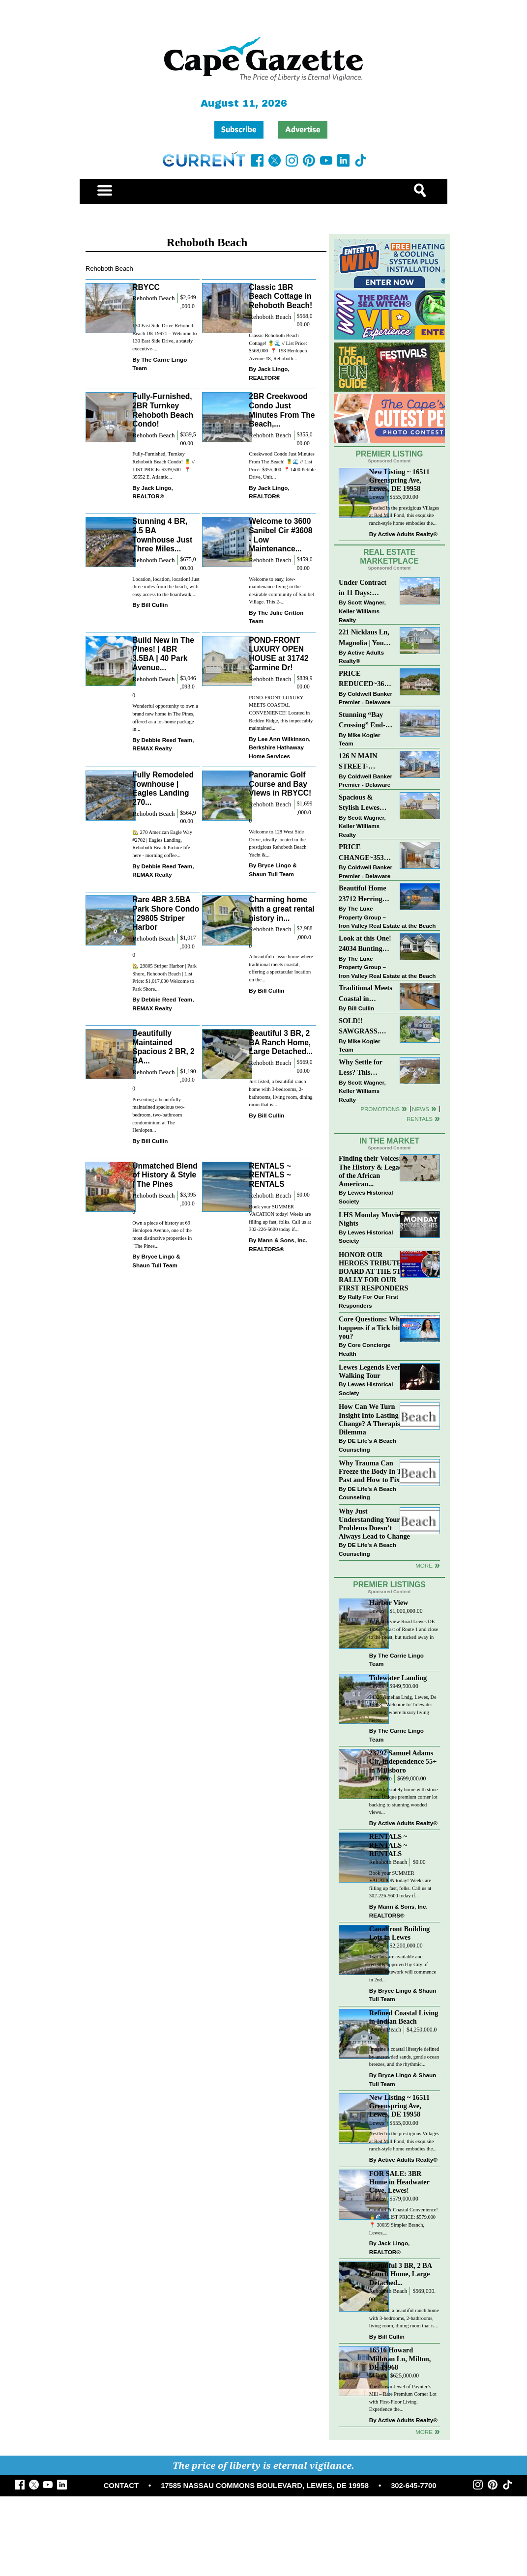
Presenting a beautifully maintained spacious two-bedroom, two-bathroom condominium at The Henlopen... (158, 1115)
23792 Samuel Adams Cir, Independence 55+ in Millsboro (403, 1761)
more (424, 1565)
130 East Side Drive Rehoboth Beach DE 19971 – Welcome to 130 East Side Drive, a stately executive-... (164, 337)
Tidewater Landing (398, 1678)
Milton (377, 2376)
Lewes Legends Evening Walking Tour (374, 1371)
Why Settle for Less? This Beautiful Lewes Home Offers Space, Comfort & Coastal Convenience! (366, 1068)
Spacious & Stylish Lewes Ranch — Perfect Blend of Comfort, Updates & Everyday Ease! (366, 803)
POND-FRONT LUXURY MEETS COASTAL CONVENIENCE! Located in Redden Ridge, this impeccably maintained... (281, 713)
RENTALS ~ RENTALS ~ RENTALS (270, 1175)
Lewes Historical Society (366, 1196)
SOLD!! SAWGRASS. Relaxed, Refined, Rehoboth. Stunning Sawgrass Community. (365, 1027)
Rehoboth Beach (153, 298)
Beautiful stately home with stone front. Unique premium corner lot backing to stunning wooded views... (403, 1801)
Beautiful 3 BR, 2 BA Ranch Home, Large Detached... (281, 1042)
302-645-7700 (413, 2486)
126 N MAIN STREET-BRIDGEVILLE (363, 762)
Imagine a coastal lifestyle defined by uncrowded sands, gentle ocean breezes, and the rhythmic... (404, 2056)
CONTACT (121, 2486)
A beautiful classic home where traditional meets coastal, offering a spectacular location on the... (281, 968)
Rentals (420, 1119)
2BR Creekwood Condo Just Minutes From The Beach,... (282, 410)
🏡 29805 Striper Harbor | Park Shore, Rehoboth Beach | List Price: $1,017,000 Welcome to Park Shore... (164, 977)
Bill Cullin (154, 604)
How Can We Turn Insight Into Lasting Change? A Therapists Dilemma (372, 1418)
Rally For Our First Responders (368, 1301)
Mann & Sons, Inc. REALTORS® (278, 1244)
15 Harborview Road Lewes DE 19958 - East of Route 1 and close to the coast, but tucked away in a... (404, 1633)
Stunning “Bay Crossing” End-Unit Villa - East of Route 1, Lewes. (363, 721)
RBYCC (145, 287)
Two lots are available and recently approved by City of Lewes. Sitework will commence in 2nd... (402, 1968)
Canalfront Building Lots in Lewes (399, 1933)
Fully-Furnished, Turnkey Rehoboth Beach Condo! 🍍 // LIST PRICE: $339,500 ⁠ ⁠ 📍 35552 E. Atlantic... (163, 465)
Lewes (376, 497)
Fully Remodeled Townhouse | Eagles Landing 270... (163, 788)
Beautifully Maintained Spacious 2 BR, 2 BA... (163, 1047)
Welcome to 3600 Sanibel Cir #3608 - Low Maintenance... (280, 535)
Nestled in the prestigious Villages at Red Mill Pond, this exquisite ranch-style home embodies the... (404, 515)
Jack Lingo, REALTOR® (269, 373)
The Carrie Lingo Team (159, 364)
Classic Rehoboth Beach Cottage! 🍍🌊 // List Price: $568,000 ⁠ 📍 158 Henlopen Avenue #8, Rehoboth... (278, 347)
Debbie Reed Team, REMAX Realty (163, 744)
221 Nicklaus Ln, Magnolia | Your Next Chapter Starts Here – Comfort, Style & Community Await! (364, 638)
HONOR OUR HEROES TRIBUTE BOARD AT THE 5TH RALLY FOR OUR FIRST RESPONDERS (374, 1271)
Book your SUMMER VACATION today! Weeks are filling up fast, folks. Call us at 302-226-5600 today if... (280, 1218)
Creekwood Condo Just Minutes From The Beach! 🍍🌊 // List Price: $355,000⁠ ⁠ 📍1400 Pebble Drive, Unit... (282, 465)
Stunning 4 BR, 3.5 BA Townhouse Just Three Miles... (162, 535)
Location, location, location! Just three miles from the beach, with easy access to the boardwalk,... (166, 586)
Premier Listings (389, 1584)
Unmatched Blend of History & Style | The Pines (165, 1175)
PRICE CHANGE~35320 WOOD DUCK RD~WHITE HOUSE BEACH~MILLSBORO (366, 853)
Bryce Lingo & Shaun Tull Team (272, 869)
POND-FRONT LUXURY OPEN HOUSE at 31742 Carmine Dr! (278, 654)
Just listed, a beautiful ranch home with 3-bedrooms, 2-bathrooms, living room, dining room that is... (281, 1093)
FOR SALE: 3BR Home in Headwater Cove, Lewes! (399, 2182)
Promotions (380, 1109)
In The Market (389, 1141)
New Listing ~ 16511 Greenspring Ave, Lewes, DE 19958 (399, 480)
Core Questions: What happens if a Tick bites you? (372, 1327)
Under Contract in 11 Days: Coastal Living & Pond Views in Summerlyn (364, 588)
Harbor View (389, 1602)
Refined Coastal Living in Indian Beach (404, 2017)
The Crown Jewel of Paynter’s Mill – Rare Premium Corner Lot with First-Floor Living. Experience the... (403, 2398)
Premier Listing (389, 454)
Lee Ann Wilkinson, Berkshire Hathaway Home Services (279, 747)
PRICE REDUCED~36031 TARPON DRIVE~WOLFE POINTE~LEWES (366, 679)
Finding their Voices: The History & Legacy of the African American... (372, 1170)
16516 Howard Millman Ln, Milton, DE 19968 (400, 2358)
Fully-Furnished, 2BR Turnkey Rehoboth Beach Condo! (162, 410)
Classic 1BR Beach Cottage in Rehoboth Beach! (280, 296)
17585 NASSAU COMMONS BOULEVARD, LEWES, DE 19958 (265, 2486)
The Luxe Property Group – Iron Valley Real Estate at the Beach (387, 917)
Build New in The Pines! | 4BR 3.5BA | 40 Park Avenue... (163, 654)
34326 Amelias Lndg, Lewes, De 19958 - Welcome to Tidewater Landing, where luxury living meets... (403, 1708)
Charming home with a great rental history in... (281, 908)
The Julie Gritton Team (276, 617)
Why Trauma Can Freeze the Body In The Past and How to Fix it (374, 1471)
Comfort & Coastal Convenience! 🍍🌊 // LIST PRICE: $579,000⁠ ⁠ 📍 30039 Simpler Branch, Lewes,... (403, 2221)
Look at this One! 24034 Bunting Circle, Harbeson (365, 944)
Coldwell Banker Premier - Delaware (365, 698)
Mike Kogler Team (359, 739)
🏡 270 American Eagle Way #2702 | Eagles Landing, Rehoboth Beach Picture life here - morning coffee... (162, 844)
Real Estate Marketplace (389, 557)
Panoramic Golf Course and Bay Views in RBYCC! (280, 784)
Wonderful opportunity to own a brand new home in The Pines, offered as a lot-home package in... (165, 717)
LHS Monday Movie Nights (369, 1219)
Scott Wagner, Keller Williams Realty (362, 611)
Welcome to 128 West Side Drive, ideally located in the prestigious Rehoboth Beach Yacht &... (277, 843)
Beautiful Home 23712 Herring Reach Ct (362, 894)
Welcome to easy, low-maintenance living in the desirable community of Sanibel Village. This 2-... (281, 590)
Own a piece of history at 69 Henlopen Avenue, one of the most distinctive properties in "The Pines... (162, 1234)
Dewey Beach (385, 2030)
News (420, 1109)
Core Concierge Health (364, 1349)
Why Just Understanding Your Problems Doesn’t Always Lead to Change (374, 1523)
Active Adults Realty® (408, 534)
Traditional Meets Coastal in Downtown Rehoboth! (365, 994)
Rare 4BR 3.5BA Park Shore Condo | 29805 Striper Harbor (165, 913)
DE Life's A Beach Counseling (367, 1445)
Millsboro (380, 1778)
